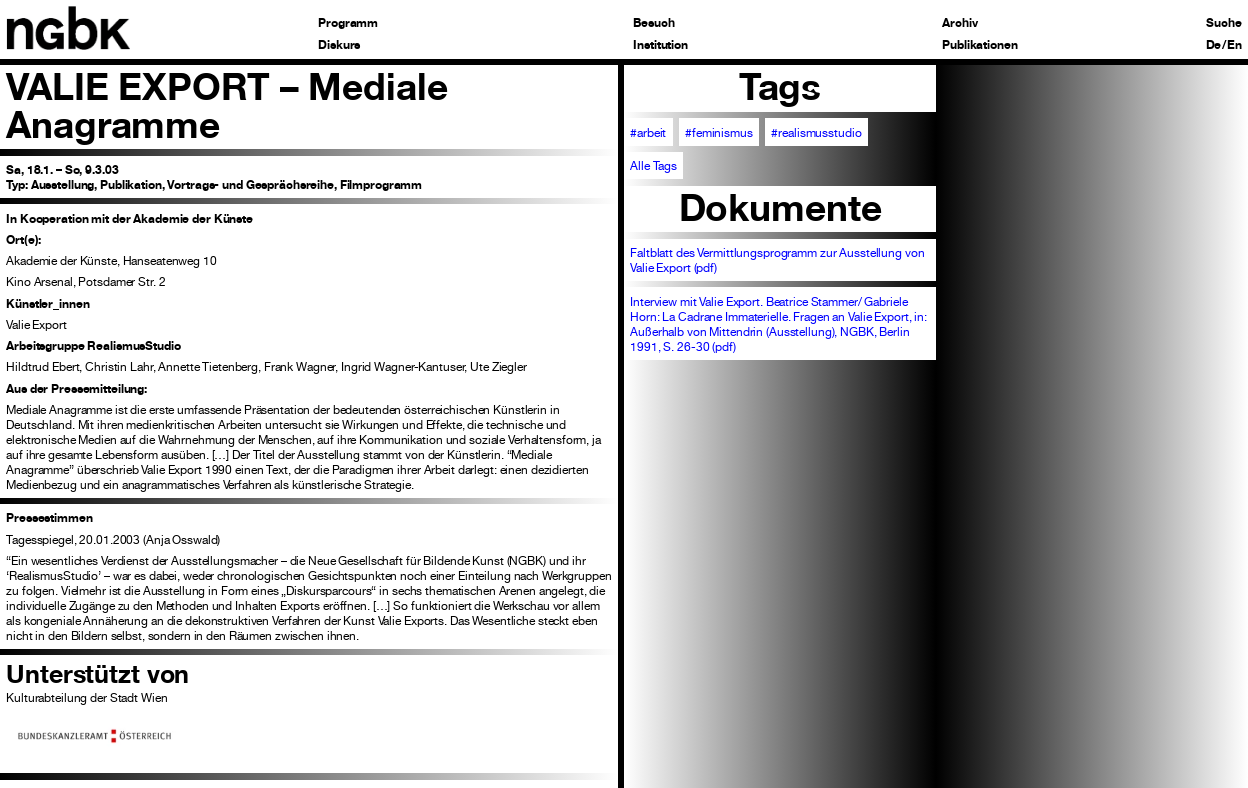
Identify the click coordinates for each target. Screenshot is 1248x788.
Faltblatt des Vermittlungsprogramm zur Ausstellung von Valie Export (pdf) (777, 260)
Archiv (959, 23)
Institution (660, 45)
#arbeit (648, 132)
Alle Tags (653, 165)
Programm (348, 23)
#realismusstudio (816, 132)
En (1234, 45)
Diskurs (339, 45)
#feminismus (719, 132)
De (1214, 45)
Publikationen (979, 45)
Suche (1223, 23)
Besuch (653, 23)
